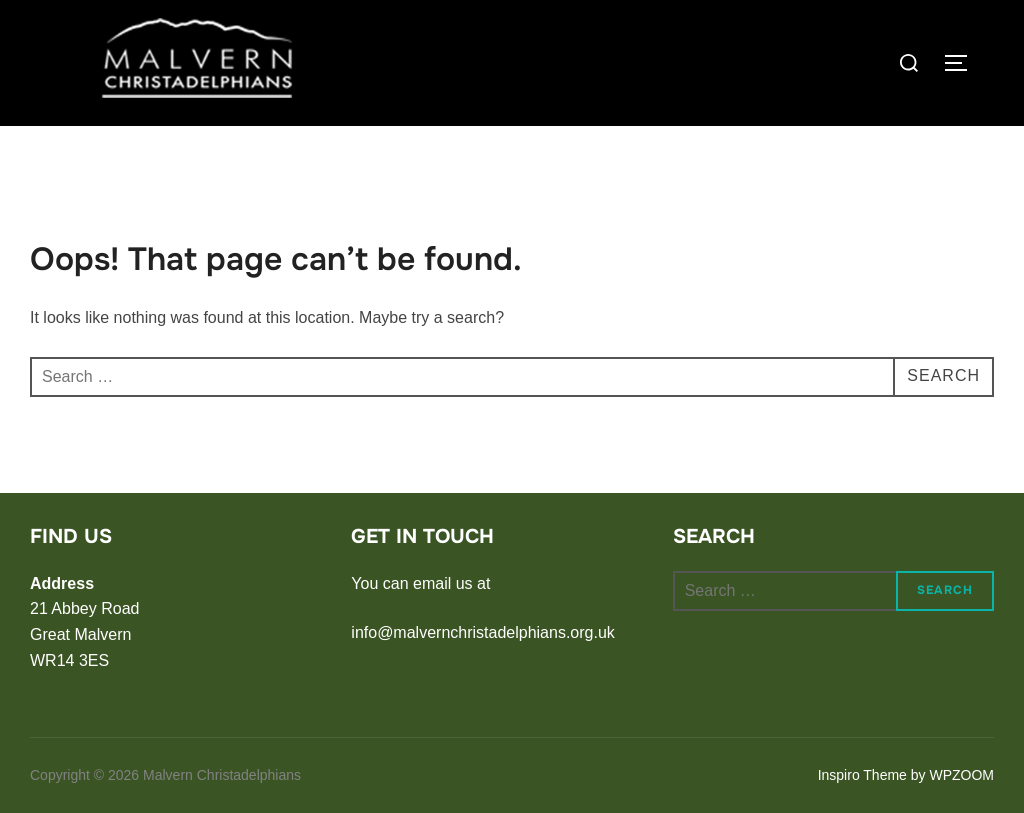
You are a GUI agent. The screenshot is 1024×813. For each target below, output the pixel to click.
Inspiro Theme (862, 775)
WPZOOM (961, 775)
